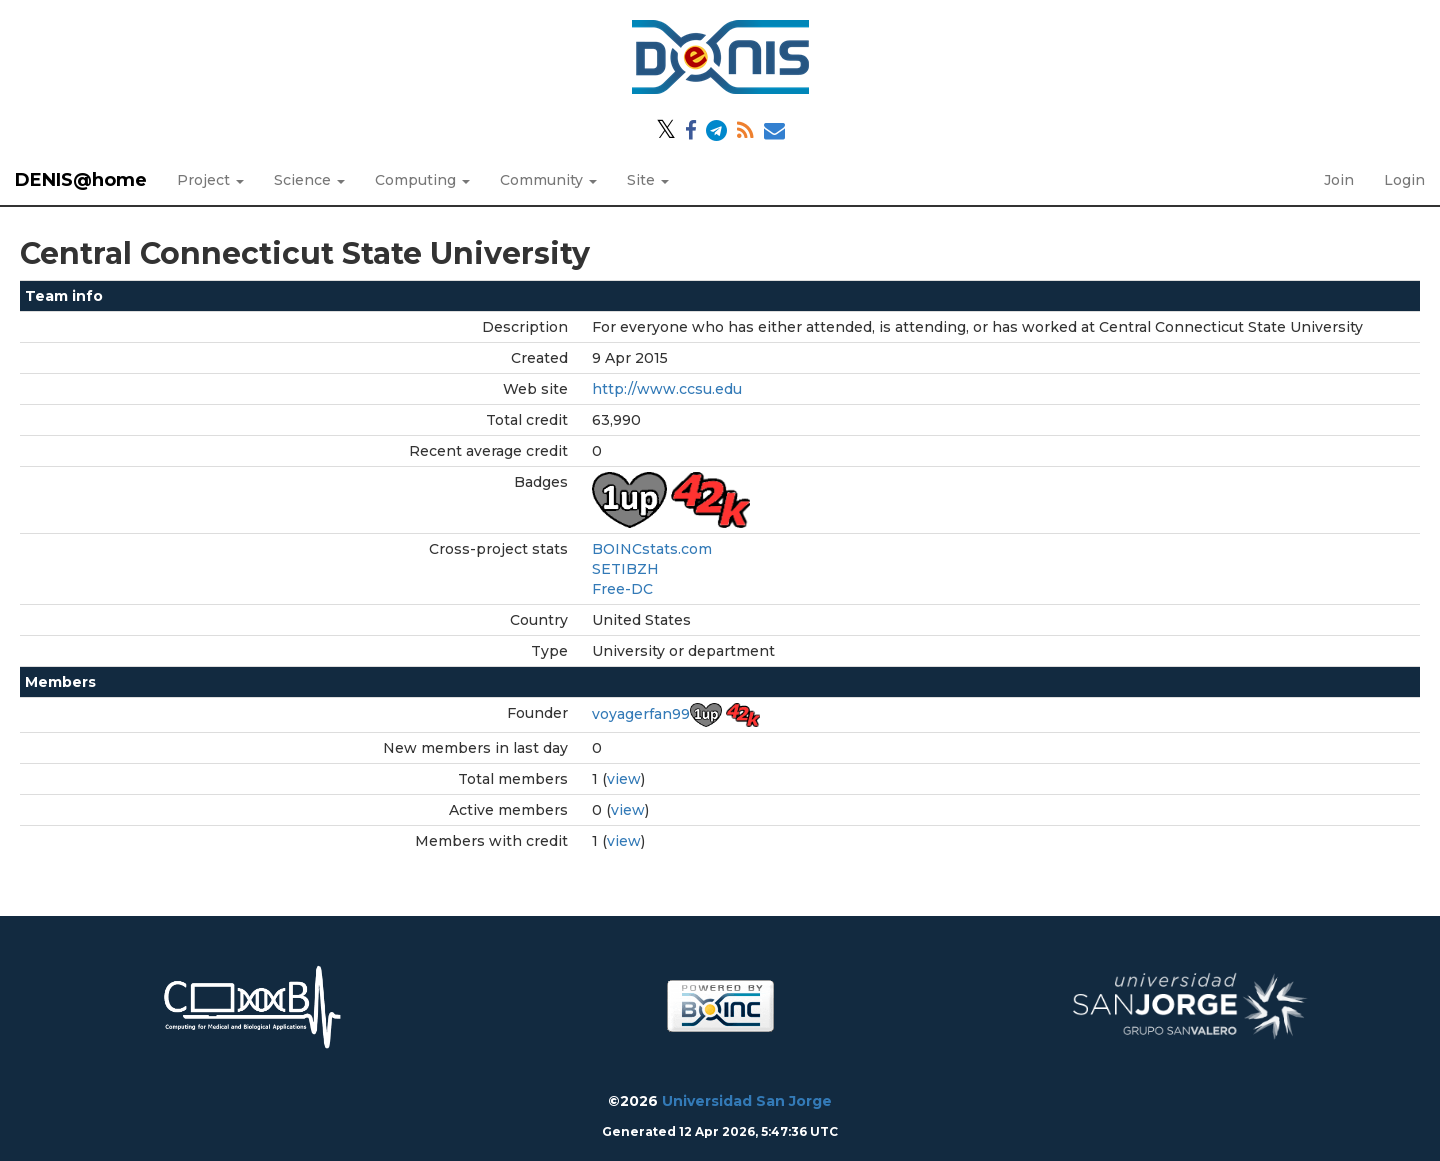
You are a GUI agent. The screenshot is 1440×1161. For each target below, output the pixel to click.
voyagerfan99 (641, 714)
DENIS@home (81, 180)
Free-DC (622, 589)
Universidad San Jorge (747, 1101)
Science (309, 180)
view (624, 779)
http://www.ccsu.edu (667, 389)
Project (210, 180)
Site (648, 180)
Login (1404, 180)
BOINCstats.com (652, 549)
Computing (422, 180)
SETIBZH (625, 569)
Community (548, 180)
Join (1339, 180)
